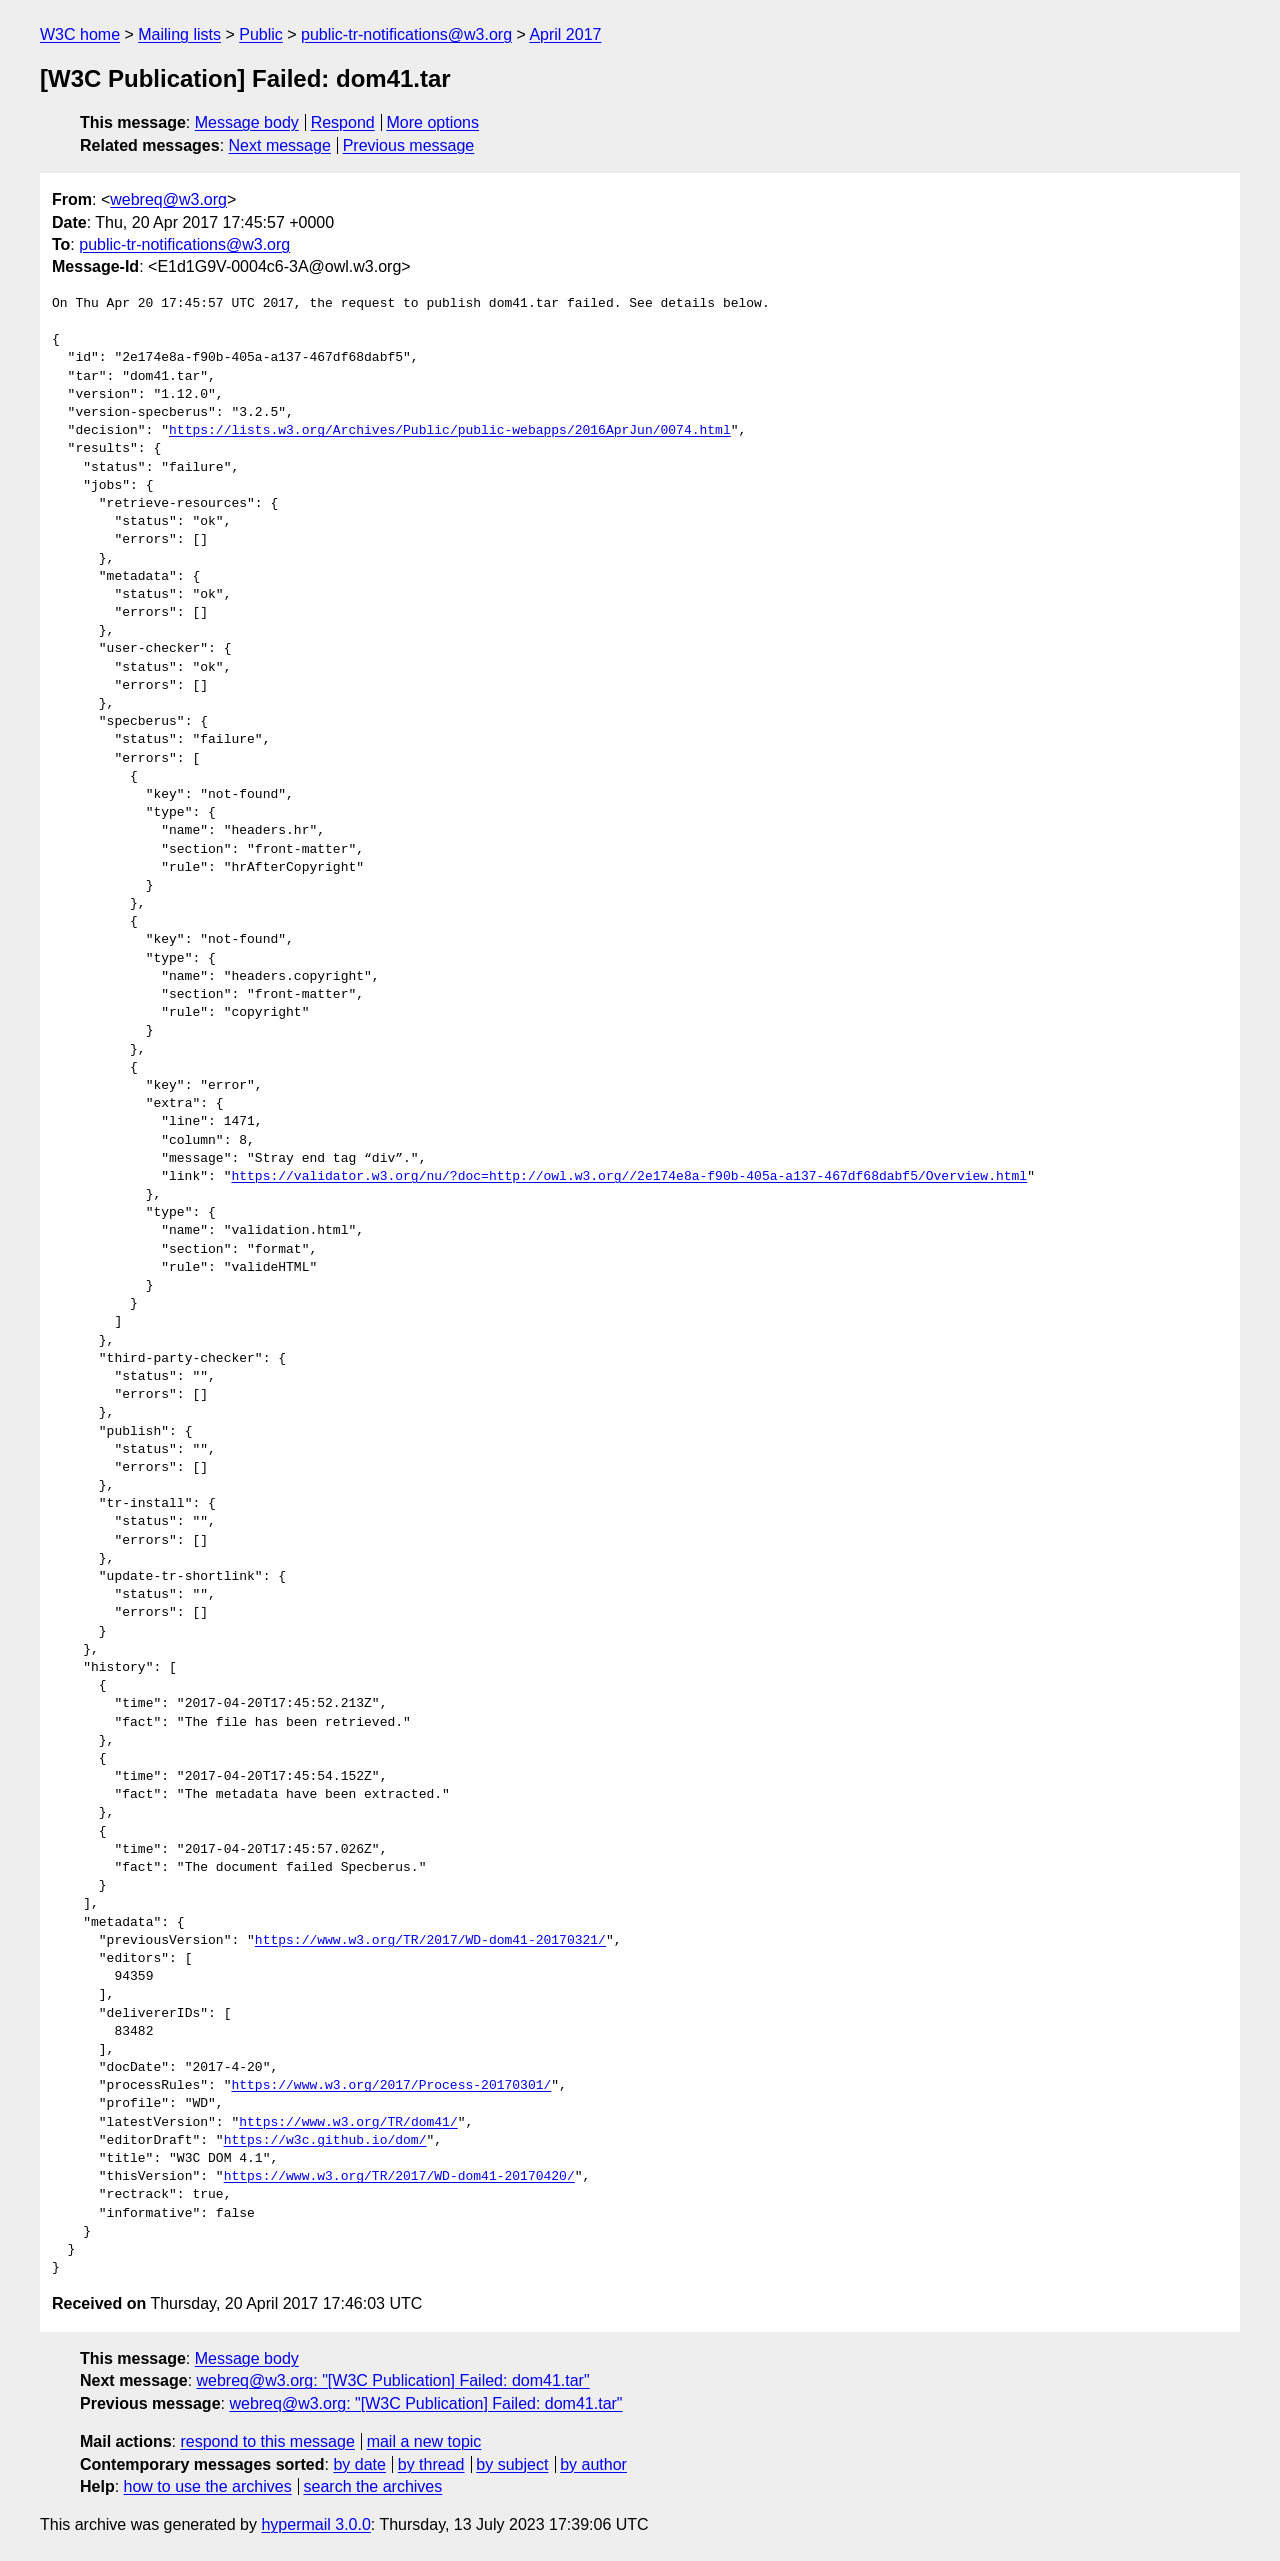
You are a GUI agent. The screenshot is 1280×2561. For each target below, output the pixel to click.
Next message (280, 145)
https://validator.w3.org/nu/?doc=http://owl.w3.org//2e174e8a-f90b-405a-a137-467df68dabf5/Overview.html (629, 1177)
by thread (431, 2464)
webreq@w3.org (168, 199)
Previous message (409, 145)
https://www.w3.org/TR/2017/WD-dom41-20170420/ (399, 2177)
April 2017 (565, 34)
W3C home (80, 34)
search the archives (373, 2486)
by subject (512, 2464)
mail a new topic (424, 2441)
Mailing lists (179, 34)
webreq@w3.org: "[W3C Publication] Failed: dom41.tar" (393, 2380)
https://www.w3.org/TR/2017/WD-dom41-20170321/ (430, 1941)
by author (593, 2464)
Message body (247, 122)
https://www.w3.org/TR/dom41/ (348, 2123)
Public (261, 34)
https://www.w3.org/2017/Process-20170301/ (391, 2086)
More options (433, 122)
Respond (343, 122)
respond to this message (267, 2441)
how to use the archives (208, 2486)
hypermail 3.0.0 (315, 2524)
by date (359, 2464)
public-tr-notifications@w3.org (406, 34)
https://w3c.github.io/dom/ (325, 2141)
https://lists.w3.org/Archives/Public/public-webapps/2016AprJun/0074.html (450, 431)
